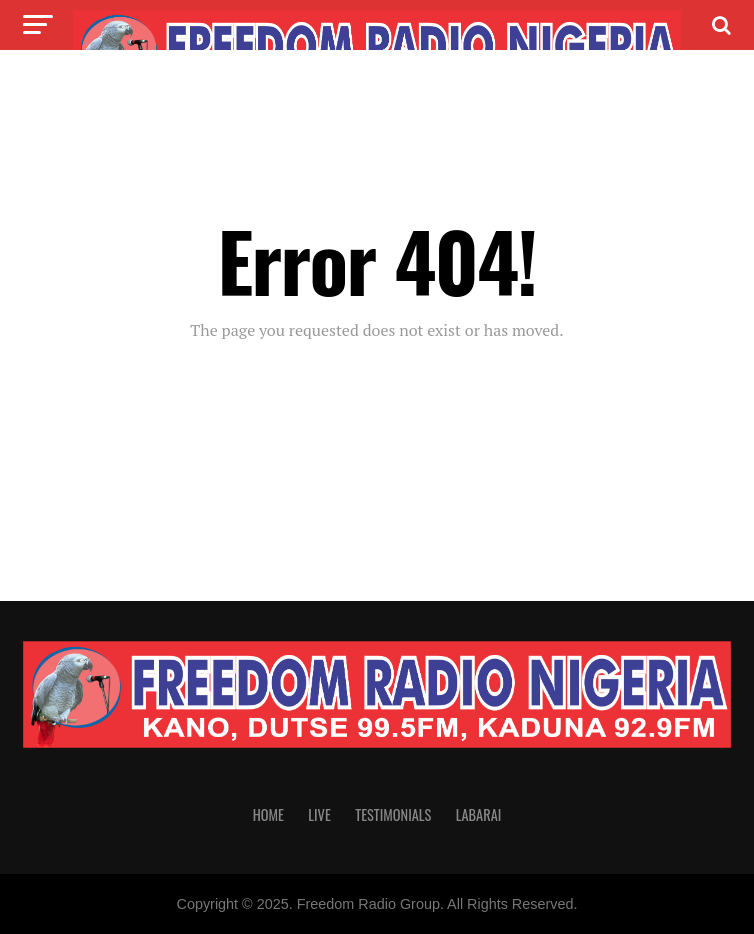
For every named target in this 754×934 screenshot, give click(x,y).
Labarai (479, 814)
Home (268, 814)
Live (319, 814)
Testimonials (393, 814)
